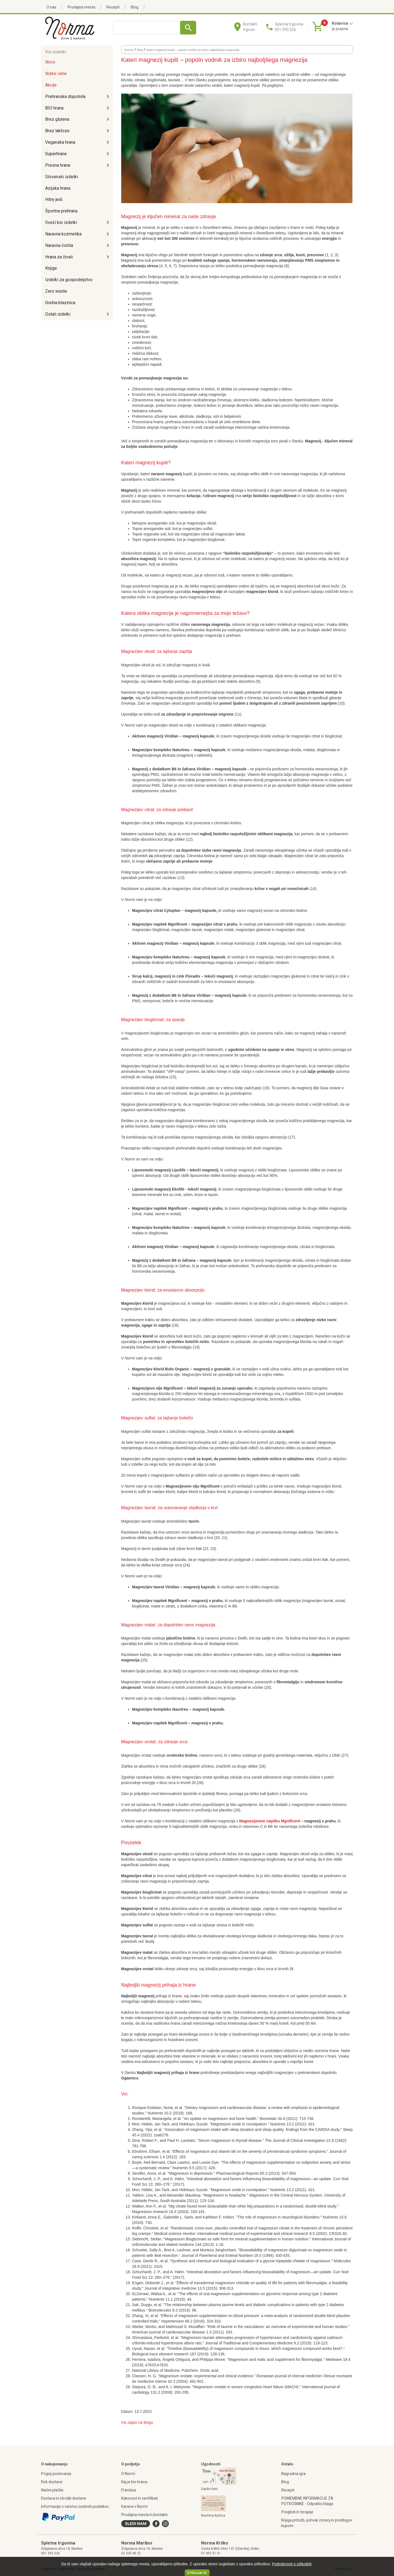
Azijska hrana (57, 188)
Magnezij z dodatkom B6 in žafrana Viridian (171, 769)
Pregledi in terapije (297, 2512)
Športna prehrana (61, 211)
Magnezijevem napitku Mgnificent (269, 1821)
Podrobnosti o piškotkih (292, 2564)
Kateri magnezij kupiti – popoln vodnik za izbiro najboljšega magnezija (192, 49)
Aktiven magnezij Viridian (155, 736)
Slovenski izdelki (61, 176)
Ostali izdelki (57, 314)
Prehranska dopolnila (65, 96)
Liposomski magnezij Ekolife (158, 1189)
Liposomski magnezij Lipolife (159, 1170)
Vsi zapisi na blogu (137, 2422)
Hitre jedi (53, 199)
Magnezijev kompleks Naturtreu (161, 750)
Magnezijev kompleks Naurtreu (160, 1709)
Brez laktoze (57, 130)
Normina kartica (213, 2515)
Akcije (51, 85)
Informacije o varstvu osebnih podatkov (75, 2506)
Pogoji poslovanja (56, 2473)
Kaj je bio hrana (134, 2482)
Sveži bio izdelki (61, 222)
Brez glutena (57, 119)
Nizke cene (56, 73)
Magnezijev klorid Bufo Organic (160, 1369)
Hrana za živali (59, 257)
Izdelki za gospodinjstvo (68, 279)
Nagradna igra (293, 2473)
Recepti (113, 7)
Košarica (342, 23)
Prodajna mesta (81, 7)
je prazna (340, 29)
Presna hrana (57, 165)
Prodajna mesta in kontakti (144, 2514)
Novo (50, 62)
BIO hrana (54, 108)
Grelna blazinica (60, 302)
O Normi (128, 2473)
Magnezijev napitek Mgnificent (159, 924)
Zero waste (56, 291)
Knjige (51, 268)
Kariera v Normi (134, 2506)
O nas (51, 7)
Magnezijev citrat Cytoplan (156, 910)
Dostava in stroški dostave (63, 2498)
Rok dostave (51, 2482)
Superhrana (55, 153)
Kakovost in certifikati (139, 2498)
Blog (134, 7)
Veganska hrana (60, 142)
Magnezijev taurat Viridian (155, 1587)
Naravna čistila (59, 245)
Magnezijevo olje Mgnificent (157, 1388)
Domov (129, 49)
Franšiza (128, 2490)
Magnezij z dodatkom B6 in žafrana (164, 1260)
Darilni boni (209, 2489)
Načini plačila (52, 2490)
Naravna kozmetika (63, 234)
